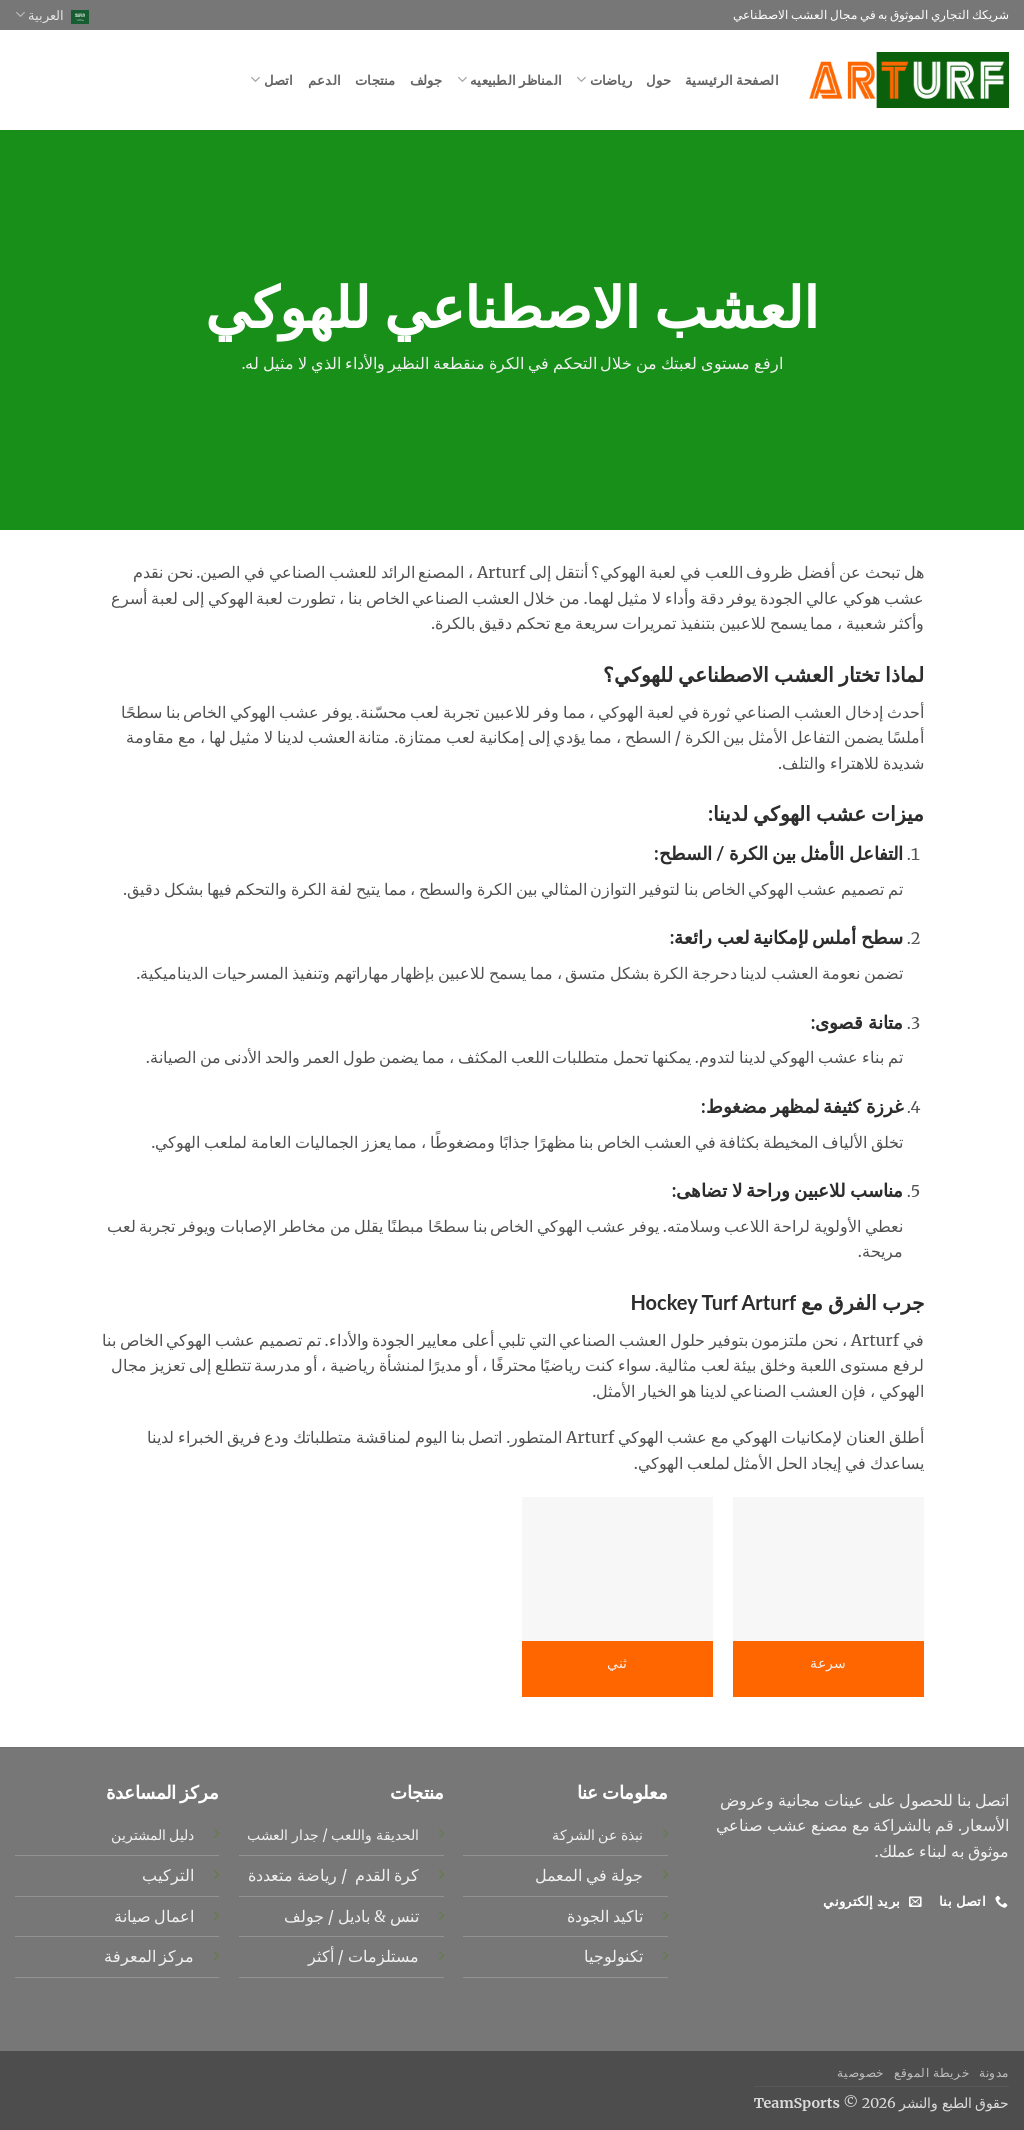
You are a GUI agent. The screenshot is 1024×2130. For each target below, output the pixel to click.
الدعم (324, 80)
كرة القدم (385, 1875)
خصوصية (860, 2072)
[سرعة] (828, 1569)
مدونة (994, 2072)
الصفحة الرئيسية (732, 80)
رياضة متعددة (291, 1875)
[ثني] (617, 1569)
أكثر (321, 1956)
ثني (617, 1663)
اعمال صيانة (154, 1916)
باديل (352, 1916)
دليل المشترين (152, 1835)
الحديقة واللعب (374, 1835)
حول (658, 80)
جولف (426, 80)
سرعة (828, 1663)
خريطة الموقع (931, 2072)
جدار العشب (282, 1835)
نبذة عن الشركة (597, 1835)
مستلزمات (381, 1956)
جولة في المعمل (589, 1875)
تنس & (394, 1916)
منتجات (375, 80)
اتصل (271, 79)
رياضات (604, 79)
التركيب (168, 1875)
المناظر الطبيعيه (510, 79)
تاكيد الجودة (605, 1916)
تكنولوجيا (613, 1956)
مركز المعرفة (149, 1956)
